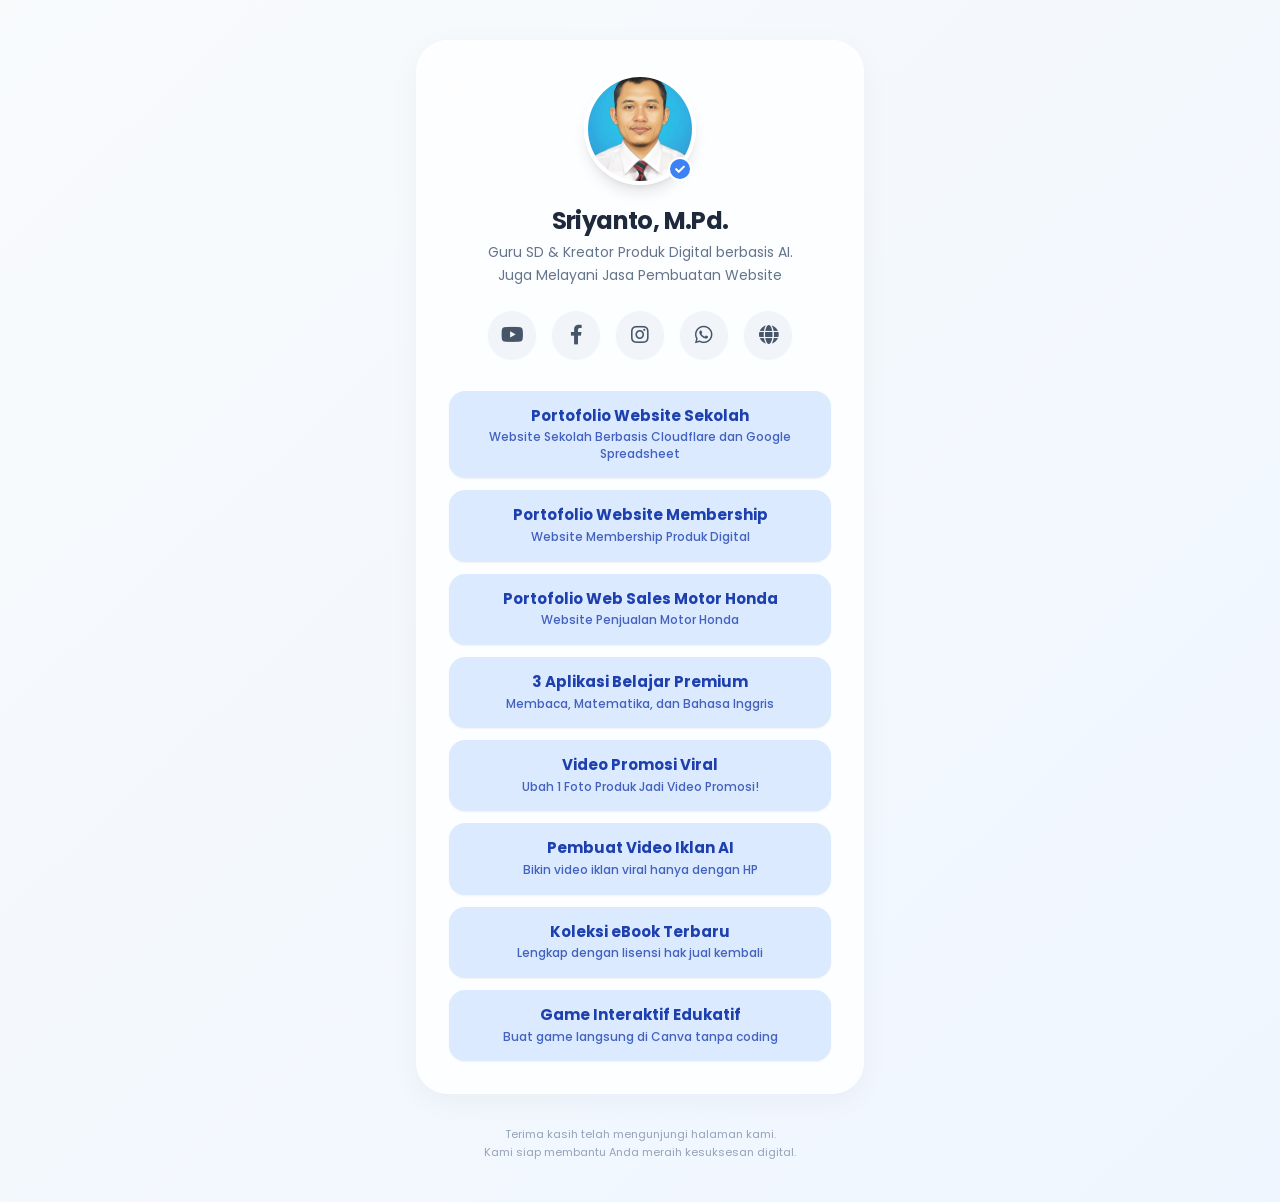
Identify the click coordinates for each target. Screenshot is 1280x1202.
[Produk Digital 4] (640, 692)
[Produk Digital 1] (640, 435)
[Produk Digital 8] (640, 1025)
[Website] (768, 335)
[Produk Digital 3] (640, 609)
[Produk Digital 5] (640, 775)
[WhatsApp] (704, 335)
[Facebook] (576, 335)
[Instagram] (640, 335)
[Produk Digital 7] (640, 942)
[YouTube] (512, 335)
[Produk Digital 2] (640, 525)
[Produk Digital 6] (640, 858)
